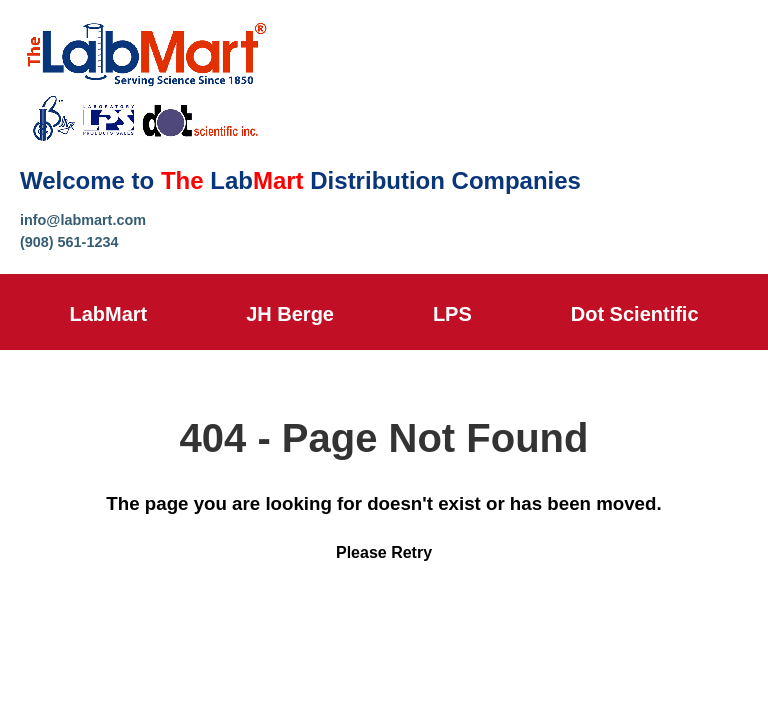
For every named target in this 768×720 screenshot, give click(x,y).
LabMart (108, 314)
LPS (452, 314)
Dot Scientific (635, 314)
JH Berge (290, 314)
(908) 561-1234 (69, 242)
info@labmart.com (83, 220)
